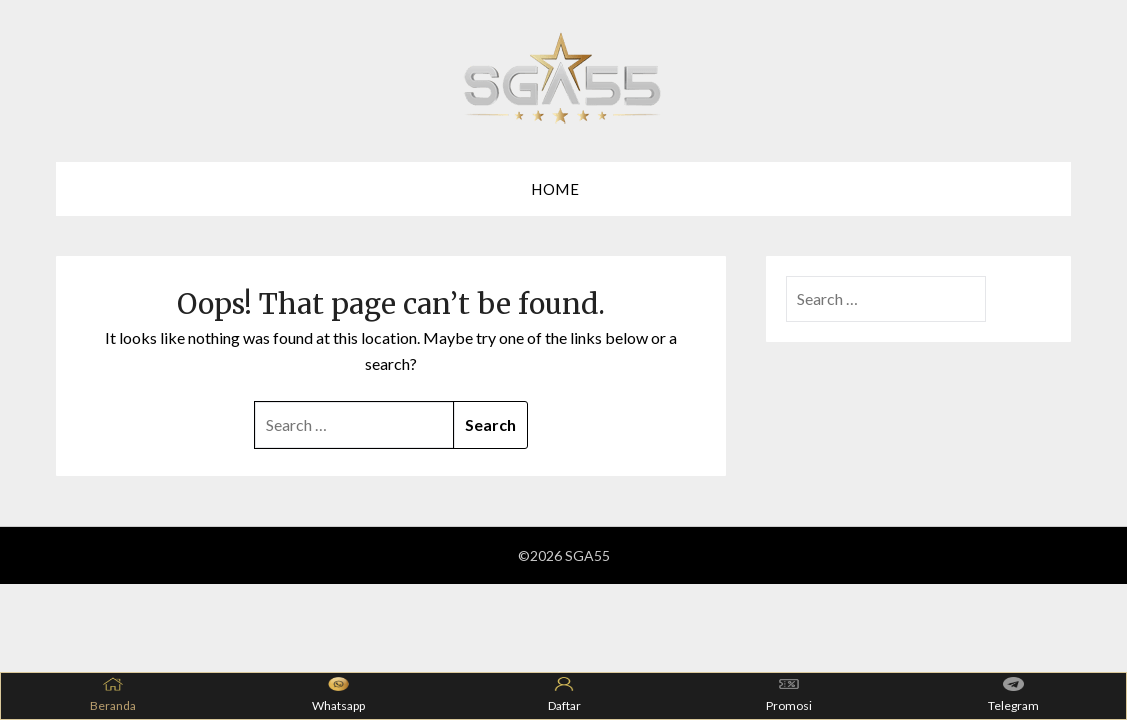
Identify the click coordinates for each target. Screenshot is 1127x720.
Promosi (789, 695)
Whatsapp (338, 695)
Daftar (564, 695)
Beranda (113, 695)
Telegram (1013, 695)
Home (555, 189)
